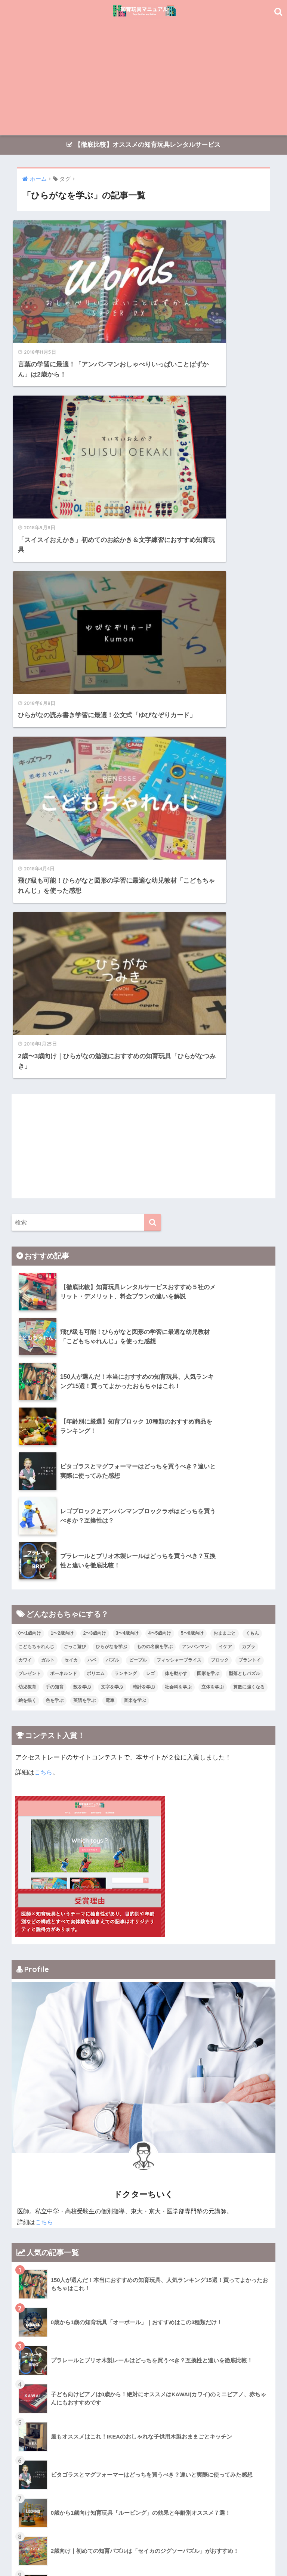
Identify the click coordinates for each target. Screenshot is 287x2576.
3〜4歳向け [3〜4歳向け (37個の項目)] (127, 1151)
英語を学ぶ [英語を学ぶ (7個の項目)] (84, 1217)
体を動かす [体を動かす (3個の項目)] (176, 1191)
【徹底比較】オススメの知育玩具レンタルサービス (143, 145)
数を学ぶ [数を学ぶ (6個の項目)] (82, 1204)
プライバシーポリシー (143, 2556)
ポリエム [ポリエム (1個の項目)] (96, 1191)
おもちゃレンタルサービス (146, 2545)
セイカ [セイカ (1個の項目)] (71, 1177)
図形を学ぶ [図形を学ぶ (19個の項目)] (208, 1191)
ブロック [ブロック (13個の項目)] (220, 1177)
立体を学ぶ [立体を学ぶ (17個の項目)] (212, 1204)
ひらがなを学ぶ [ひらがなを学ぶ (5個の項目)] (111, 1164)
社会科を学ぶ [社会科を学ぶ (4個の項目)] (178, 1204)
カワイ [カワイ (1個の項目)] (25, 1177)
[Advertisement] (144, 79)
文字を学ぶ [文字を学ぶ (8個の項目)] (112, 1204)
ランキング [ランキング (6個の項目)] (125, 1191)
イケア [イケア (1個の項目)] (225, 1164)
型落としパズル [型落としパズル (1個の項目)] (244, 1191)
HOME (144, 2529)
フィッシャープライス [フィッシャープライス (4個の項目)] (179, 1177)
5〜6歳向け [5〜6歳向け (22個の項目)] (192, 1151)
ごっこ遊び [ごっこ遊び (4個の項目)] (75, 1164)
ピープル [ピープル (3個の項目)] (138, 1177)
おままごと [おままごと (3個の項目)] (224, 1151)
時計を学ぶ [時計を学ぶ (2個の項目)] (144, 1204)
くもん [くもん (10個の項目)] (252, 1151)
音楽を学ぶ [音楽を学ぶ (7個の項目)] (135, 1217)
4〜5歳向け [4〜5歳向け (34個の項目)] (159, 1151)
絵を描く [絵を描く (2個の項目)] (27, 1217)
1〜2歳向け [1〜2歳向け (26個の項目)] (62, 1151)
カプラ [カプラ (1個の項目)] (248, 1164)
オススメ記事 (90, 2545)
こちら (43, 1289)
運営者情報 (200, 2545)
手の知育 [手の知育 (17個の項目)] (55, 1204)
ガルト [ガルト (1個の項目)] (48, 1177)
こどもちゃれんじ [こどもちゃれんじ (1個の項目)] (36, 1164)
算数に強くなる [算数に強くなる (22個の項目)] (249, 1204)
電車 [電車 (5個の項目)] (109, 1217)
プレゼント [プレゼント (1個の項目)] (29, 1191)
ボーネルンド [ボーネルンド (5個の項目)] (63, 1191)
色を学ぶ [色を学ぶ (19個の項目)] (55, 1217)
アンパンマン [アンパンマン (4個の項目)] (195, 1164)
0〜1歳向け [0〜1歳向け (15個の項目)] (29, 1151)
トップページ (50, 2545)
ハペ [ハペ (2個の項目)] (91, 1177)
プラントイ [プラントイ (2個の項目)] (249, 1177)
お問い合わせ (237, 2545)
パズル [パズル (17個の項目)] (112, 1177)
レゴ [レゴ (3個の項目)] (150, 1191)
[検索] (152, 739)
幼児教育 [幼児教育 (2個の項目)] (27, 1204)
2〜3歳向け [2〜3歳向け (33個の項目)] (94, 1151)
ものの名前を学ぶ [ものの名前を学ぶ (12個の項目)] (155, 1164)
